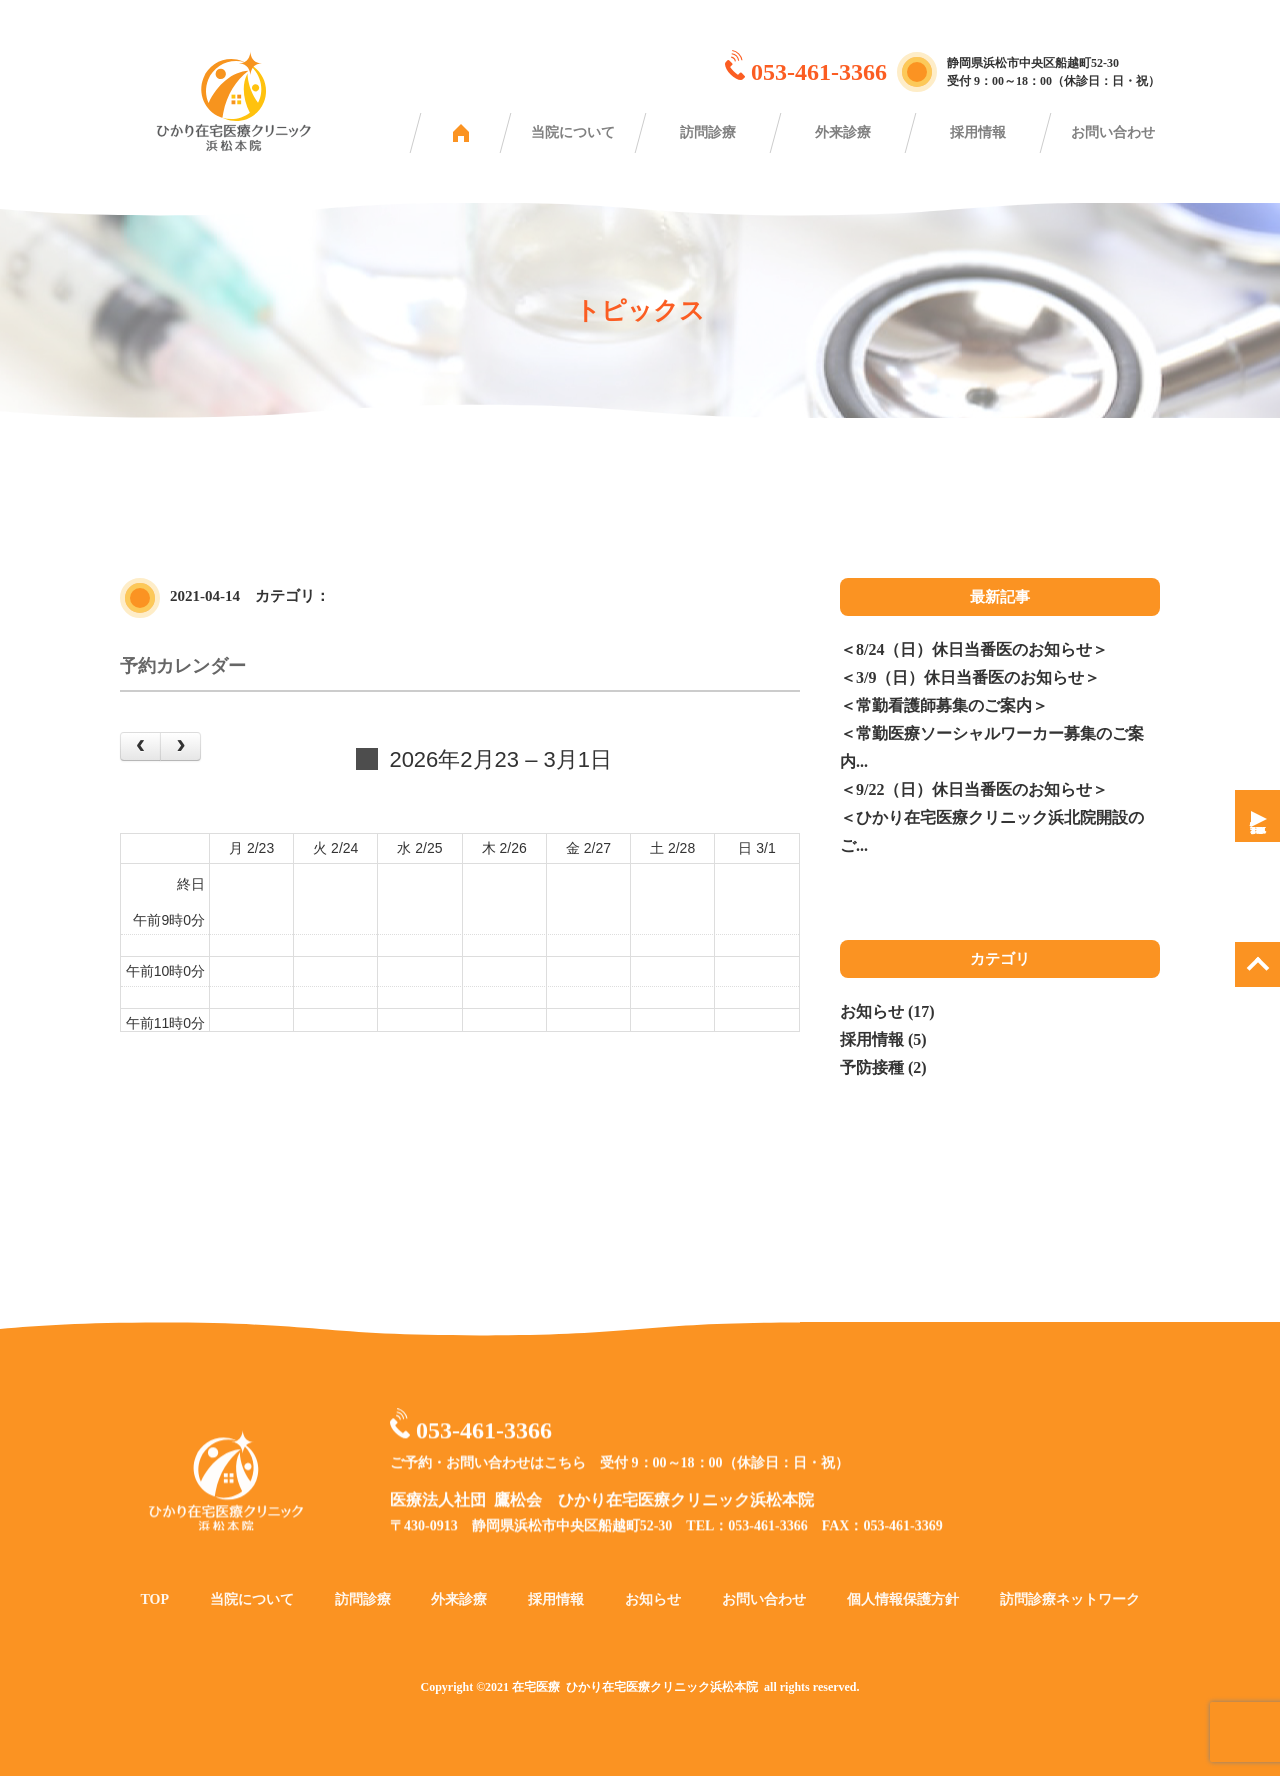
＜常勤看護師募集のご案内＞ (944, 705)
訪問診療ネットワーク (1070, 1623)
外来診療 (843, 132)
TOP (154, 1623)
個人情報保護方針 (903, 1623)
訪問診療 (708, 132)
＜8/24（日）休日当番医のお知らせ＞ (974, 649)
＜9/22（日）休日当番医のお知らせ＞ (974, 789)
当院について (573, 132)
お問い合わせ (1113, 132)
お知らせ (872, 1011)
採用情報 (978, 132)
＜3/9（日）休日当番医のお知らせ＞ (970, 677)
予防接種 (872, 1067)
